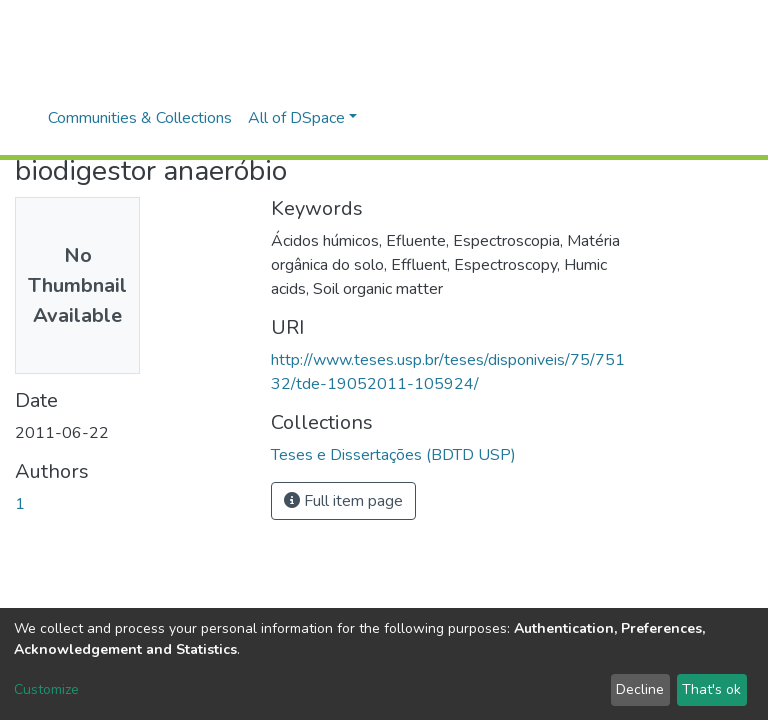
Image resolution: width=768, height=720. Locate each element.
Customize (46, 689)
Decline (640, 689)
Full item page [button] (343, 501)
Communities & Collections (140, 118)
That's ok (711, 689)
